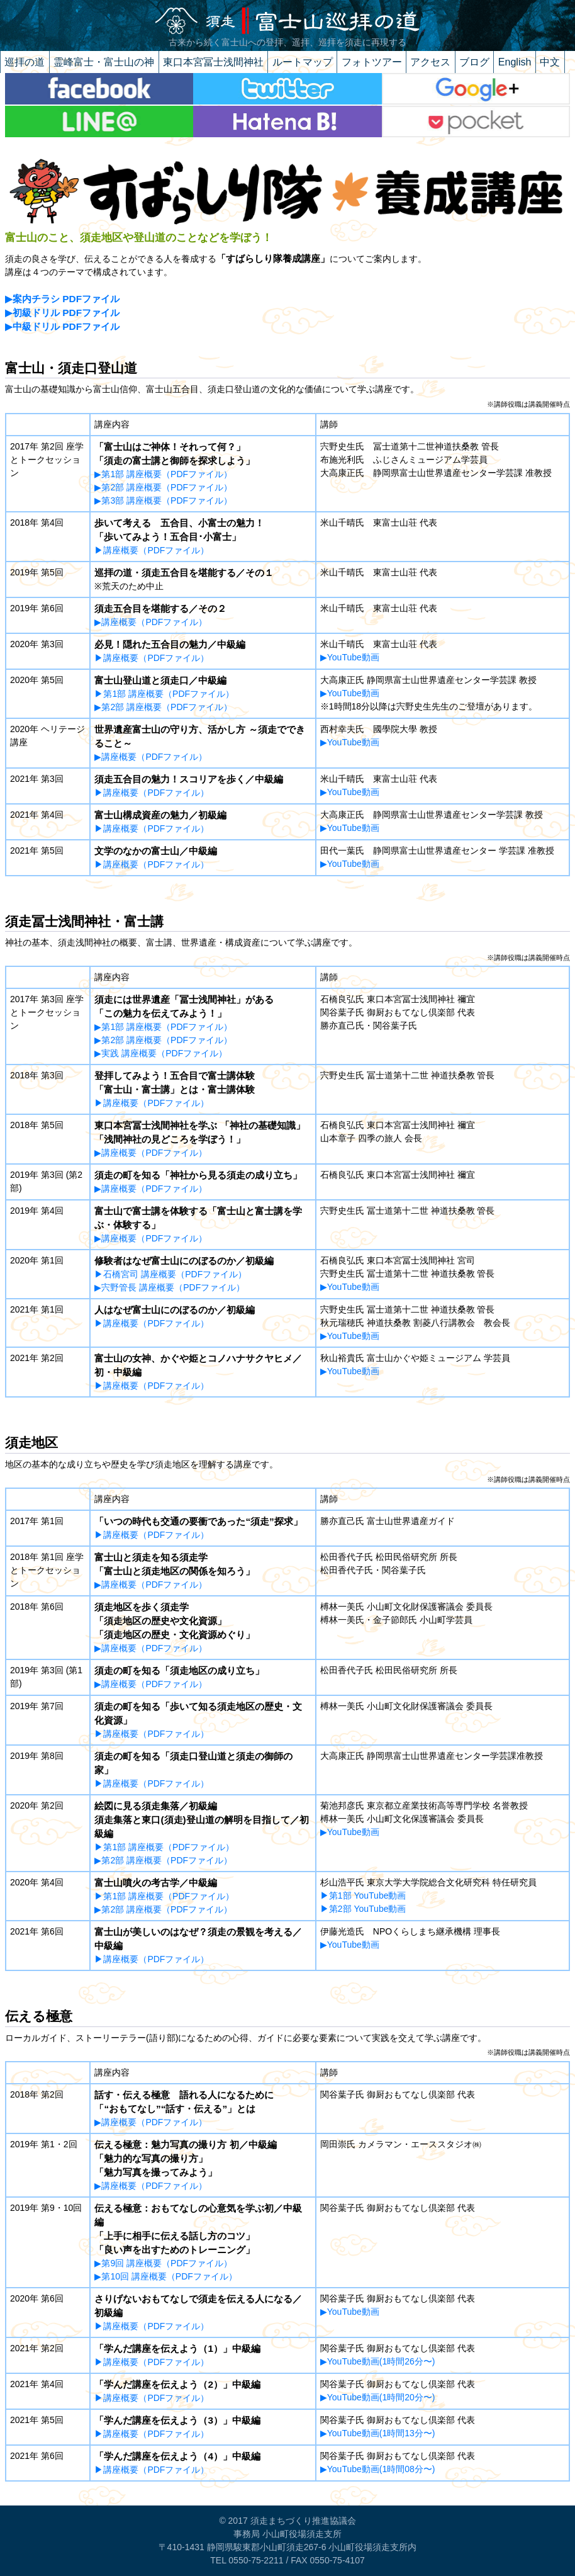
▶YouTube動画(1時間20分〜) (377, 2397)
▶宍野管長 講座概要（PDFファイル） (169, 1287)
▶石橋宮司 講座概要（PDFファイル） (170, 1274)
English (514, 62)
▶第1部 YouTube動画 (363, 1895)
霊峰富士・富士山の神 (103, 62)
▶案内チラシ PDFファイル (62, 298)
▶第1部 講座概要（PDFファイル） (163, 474)
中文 (550, 62)
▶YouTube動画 (349, 657)
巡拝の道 (24, 62)
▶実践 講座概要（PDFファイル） (160, 1053)
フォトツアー (372, 62)
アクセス (430, 62)
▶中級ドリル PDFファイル (62, 326)
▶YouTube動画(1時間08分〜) (377, 2469)
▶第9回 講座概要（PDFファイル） (163, 2263)
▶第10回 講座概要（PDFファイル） (165, 2276)
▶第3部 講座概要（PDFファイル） (163, 500)
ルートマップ (302, 62)
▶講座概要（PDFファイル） (151, 550)
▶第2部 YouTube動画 (363, 1909)
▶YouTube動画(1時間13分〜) (377, 2433)
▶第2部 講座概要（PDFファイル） (163, 487)
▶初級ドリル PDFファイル (62, 312)
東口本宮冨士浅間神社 (213, 62)
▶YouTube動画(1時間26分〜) (377, 2361)
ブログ (474, 62)
